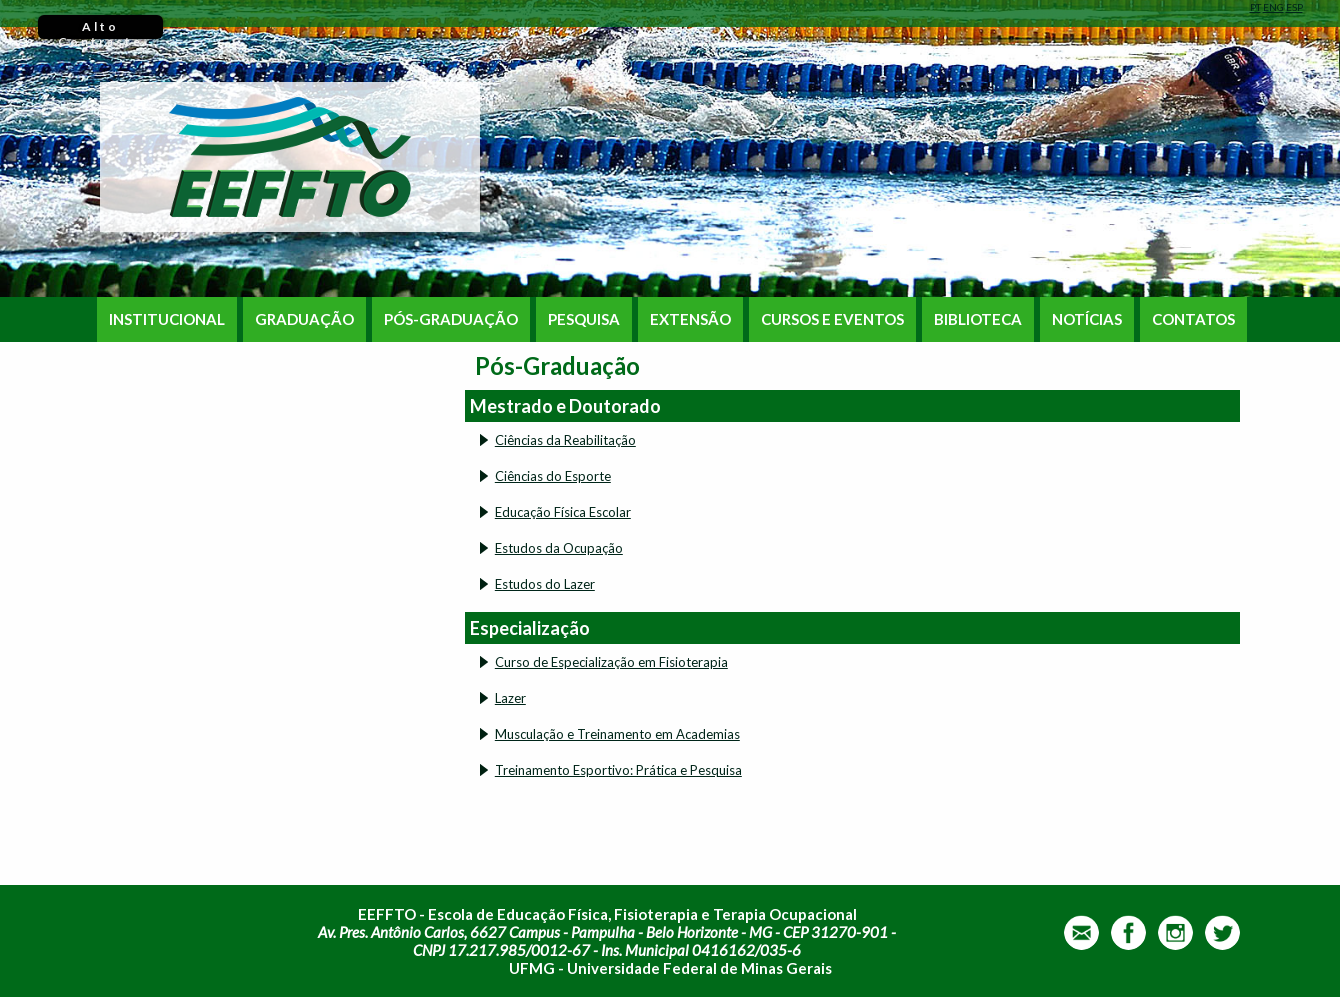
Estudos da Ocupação (559, 548)
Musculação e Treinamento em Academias (617, 734)
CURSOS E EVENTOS (832, 319)
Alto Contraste (100, 29)
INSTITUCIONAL (167, 319)
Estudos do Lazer (545, 584)
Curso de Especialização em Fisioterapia (611, 662)
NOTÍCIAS (1087, 319)
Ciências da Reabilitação (565, 440)
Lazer (510, 698)
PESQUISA (584, 319)
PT (1255, 7)
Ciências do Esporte (553, 476)
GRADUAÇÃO (304, 319)
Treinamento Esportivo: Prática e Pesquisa (618, 770)
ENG (1273, 7)
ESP (1294, 7)
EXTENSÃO (690, 319)
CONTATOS (1193, 319)
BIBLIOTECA (978, 319)
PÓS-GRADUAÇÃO (451, 319)
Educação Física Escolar (563, 512)
